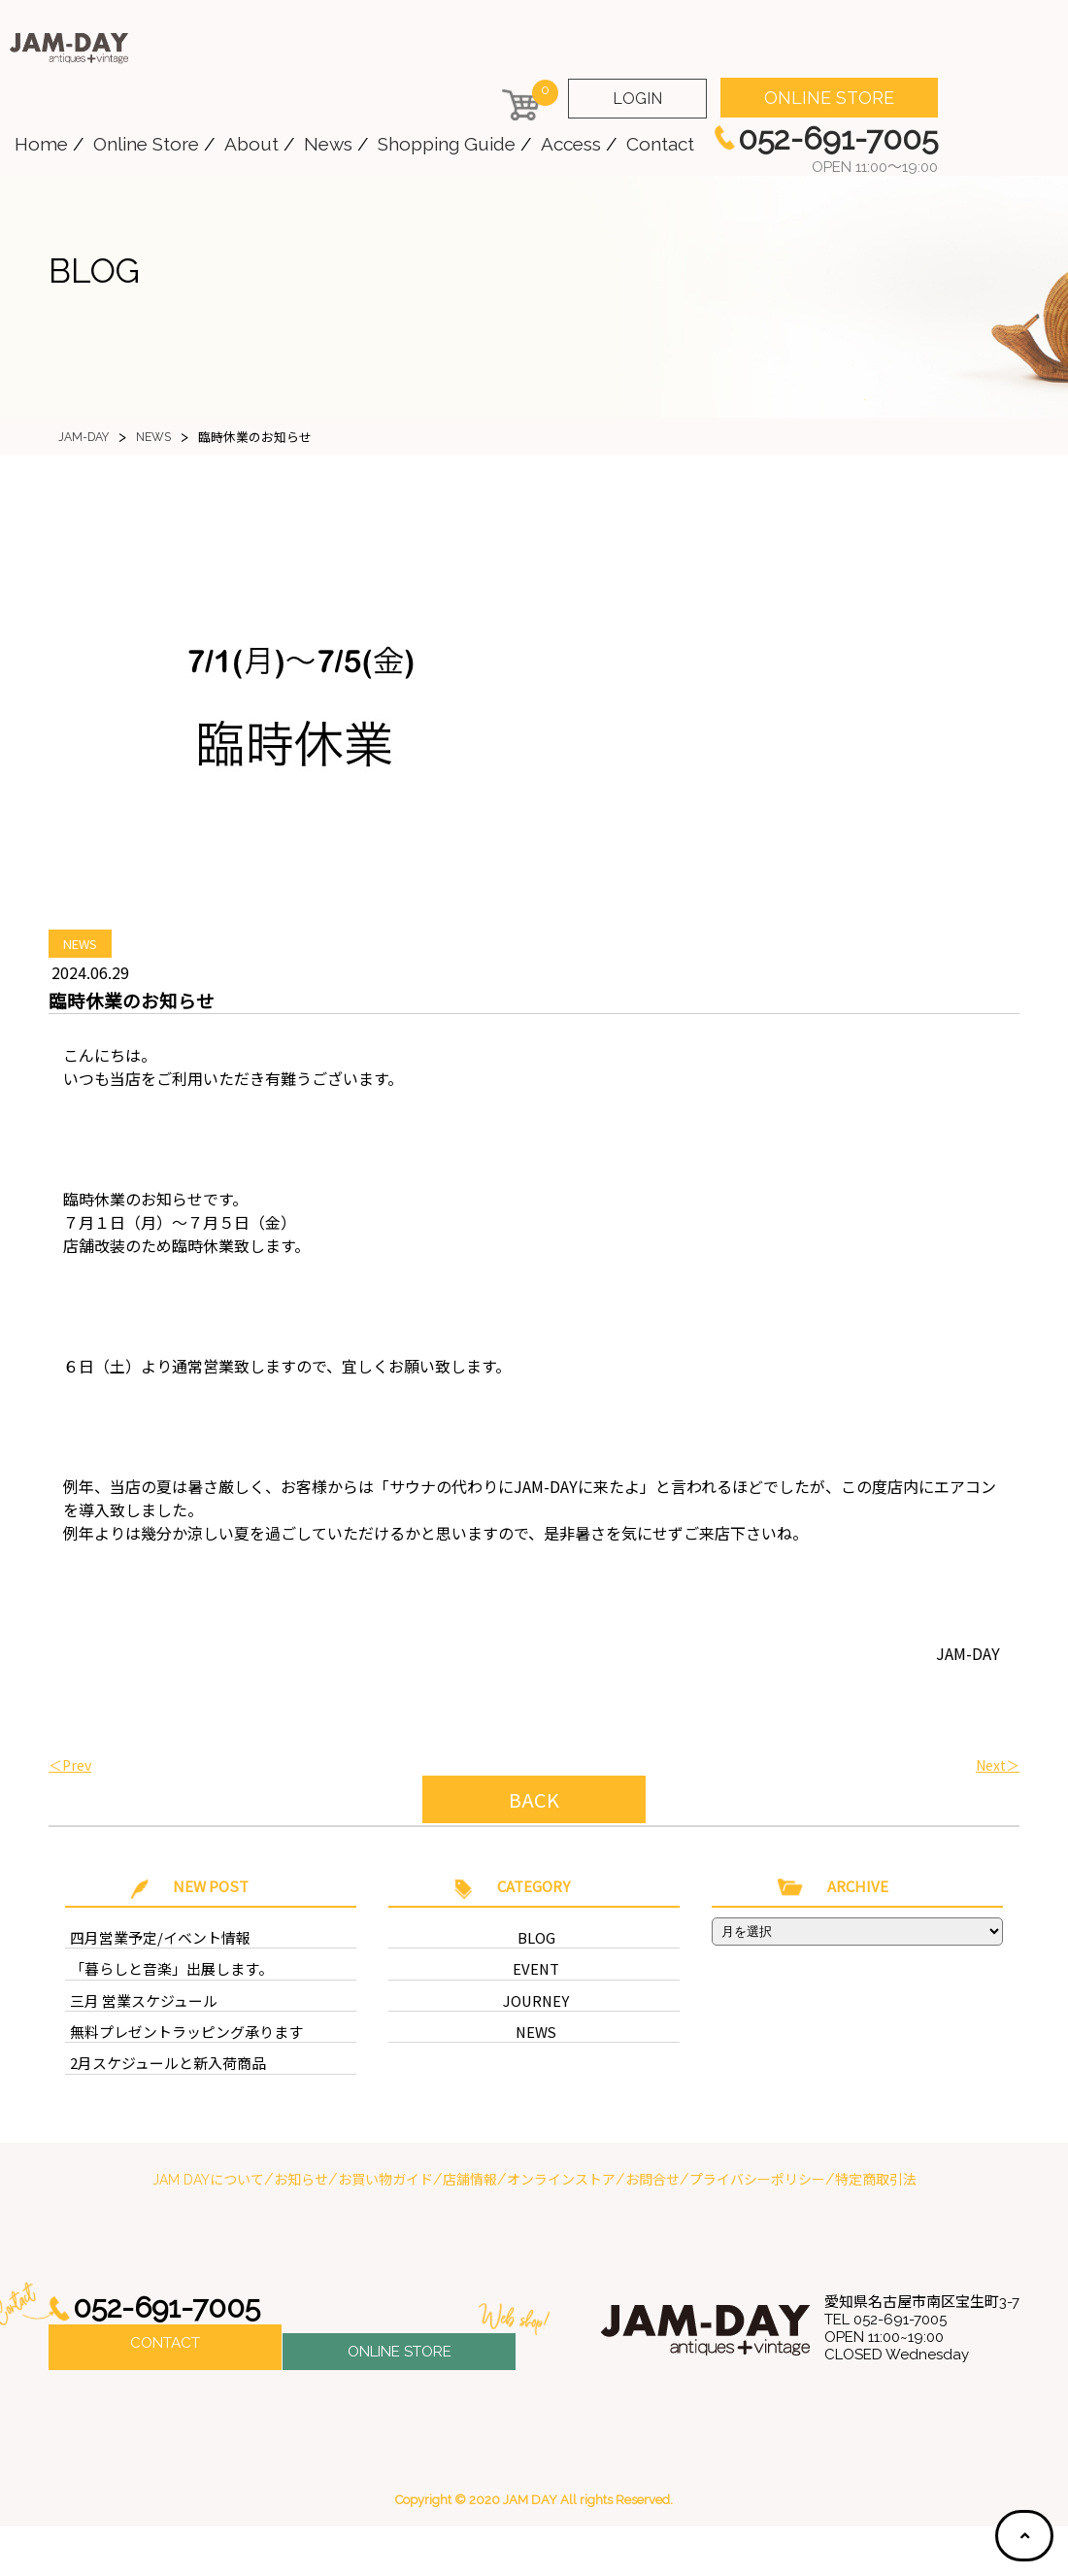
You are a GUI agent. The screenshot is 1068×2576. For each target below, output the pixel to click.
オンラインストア (561, 2229)
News (328, 143)
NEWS (80, 943)
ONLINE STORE (829, 97)
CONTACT (165, 2397)
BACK (534, 1799)
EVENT (536, 2007)
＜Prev (70, 1765)
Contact (660, 143)
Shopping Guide (447, 143)
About (251, 143)
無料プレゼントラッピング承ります (171, 2075)
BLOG (535, 1973)
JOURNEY (536, 2041)
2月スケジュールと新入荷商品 (155, 2109)
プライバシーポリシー (757, 2229)
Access (571, 143)
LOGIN (637, 98)
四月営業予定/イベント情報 (148, 1973)
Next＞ (997, 1765)
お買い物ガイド (385, 2229)
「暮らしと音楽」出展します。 (158, 2007)
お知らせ (301, 2229)
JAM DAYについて (208, 2229)
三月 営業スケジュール (134, 2041)
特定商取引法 (876, 2229)
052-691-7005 (173, 2358)
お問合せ (652, 2229)
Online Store (146, 143)
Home (41, 143)
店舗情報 (470, 2229)
